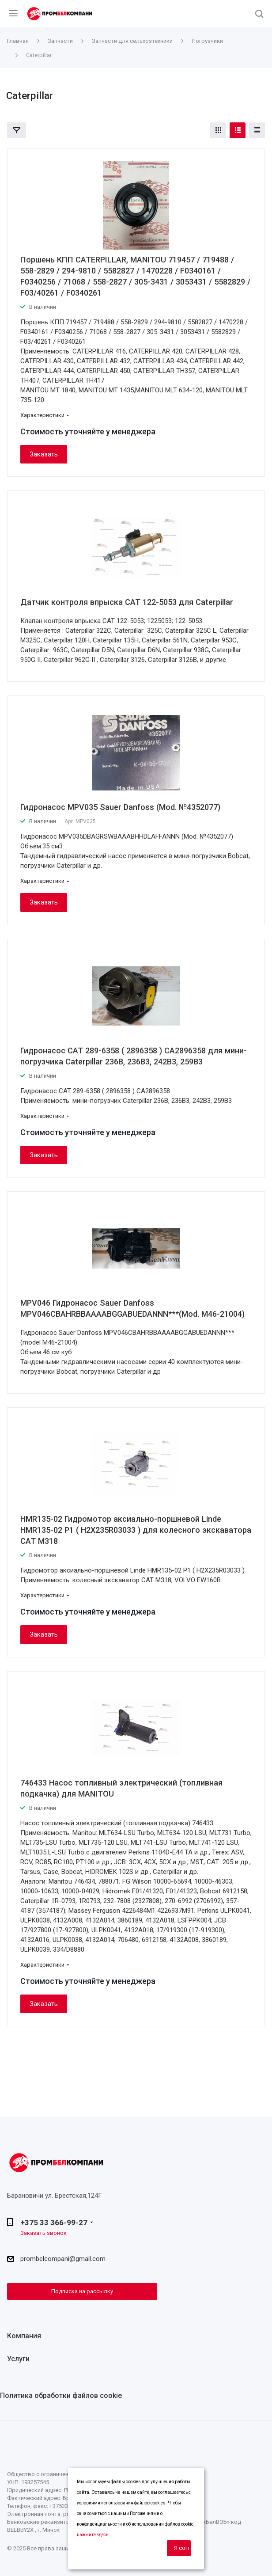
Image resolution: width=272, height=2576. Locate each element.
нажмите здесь (92, 2534)
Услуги (18, 2359)
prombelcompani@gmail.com (63, 2259)
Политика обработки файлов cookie (61, 2395)
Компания (24, 2336)
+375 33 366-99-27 (53, 2222)
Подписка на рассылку (82, 2291)
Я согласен (182, 2548)
